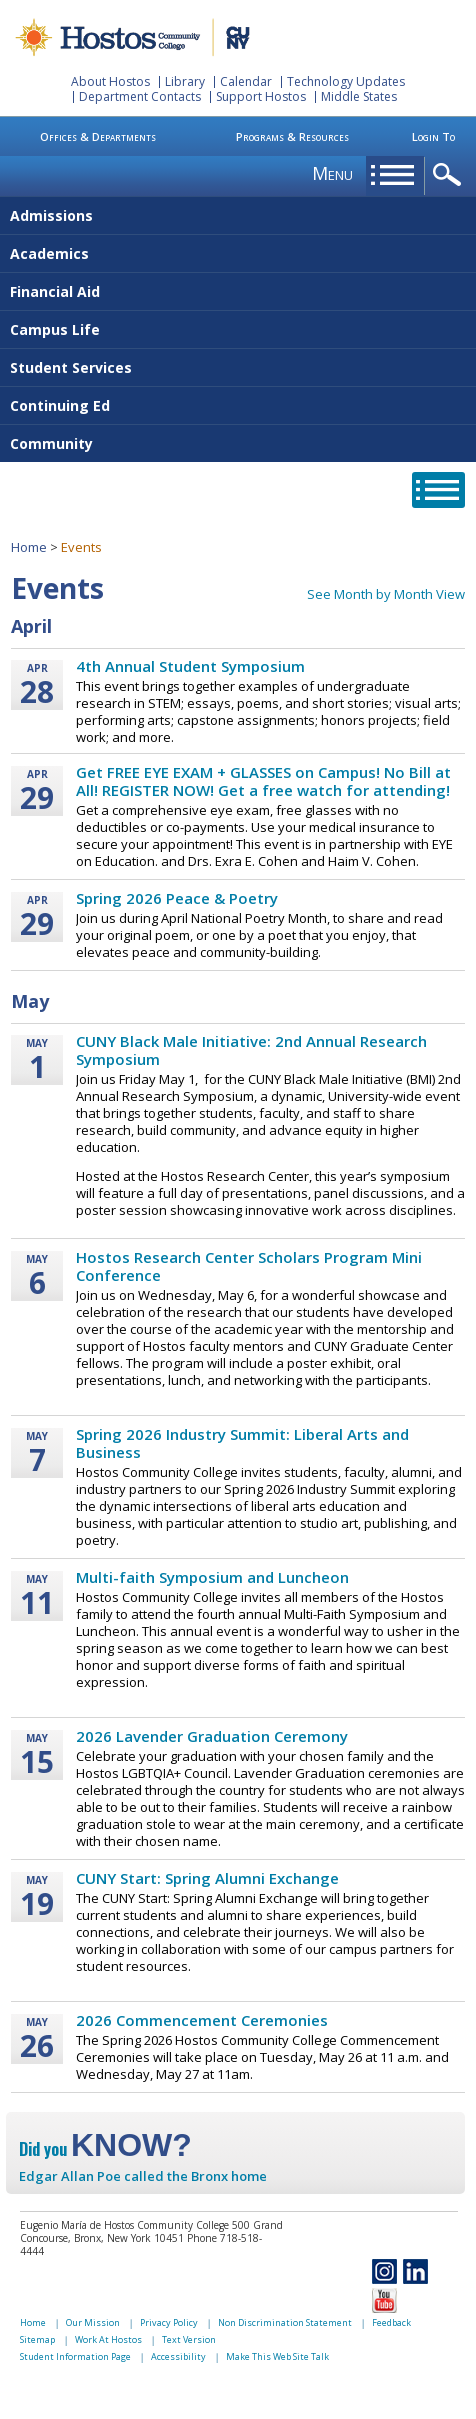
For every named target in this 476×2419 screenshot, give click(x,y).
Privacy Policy (169, 2322)
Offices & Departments (98, 136)
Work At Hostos (108, 2339)
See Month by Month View (386, 594)
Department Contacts (140, 96)
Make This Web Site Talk (277, 2356)
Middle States (359, 96)
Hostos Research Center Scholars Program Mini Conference (249, 1266)
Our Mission (93, 2322)
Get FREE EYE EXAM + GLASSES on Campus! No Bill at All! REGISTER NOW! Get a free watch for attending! (263, 781)
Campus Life (55, 329)
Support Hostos (261, 96)
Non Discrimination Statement (285, 2322)
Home (29, 547)
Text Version (189, 2339)
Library (185, 81)
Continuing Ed (60, 405)
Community (51, 443)
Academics (49, 253)
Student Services (71, 367)
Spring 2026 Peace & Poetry (177, 898)
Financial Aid (55, 291)
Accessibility (178, 2356)
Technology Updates (346, 81)
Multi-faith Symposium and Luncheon (212, 1577)
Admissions (51, 215)
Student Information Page (75, 2356)
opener (450, 175)
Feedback (391, 2322)
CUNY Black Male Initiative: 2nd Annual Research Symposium (251, 1050)
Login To (433, 136)
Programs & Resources (292, 136)
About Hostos (110, 81)
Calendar (246, 81)
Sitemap (37, 2339)
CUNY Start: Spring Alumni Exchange (207, 1878)
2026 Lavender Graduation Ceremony (212, 1736)
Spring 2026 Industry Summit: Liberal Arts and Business (242, 1443)
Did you (105, 2149)
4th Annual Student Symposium (190, 666)
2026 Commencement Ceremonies (202, 2020)
